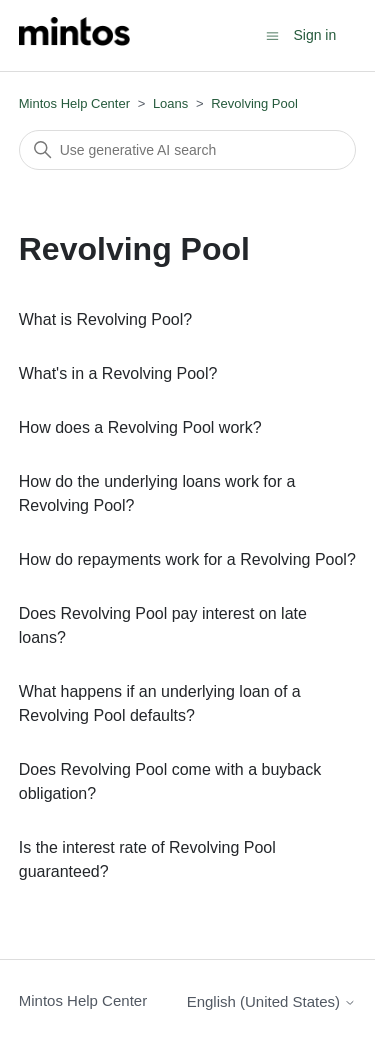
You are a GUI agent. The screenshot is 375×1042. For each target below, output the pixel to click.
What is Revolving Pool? (105, 319)
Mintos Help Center (74, 103)
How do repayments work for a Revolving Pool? (187, 559)
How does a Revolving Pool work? (140, 427)
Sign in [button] (314, 35)
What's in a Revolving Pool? (118, 373)
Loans (170, 103)
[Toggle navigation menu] (272, 34)
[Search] (188, 150)
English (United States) (272, 1001)
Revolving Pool (254, 103)
